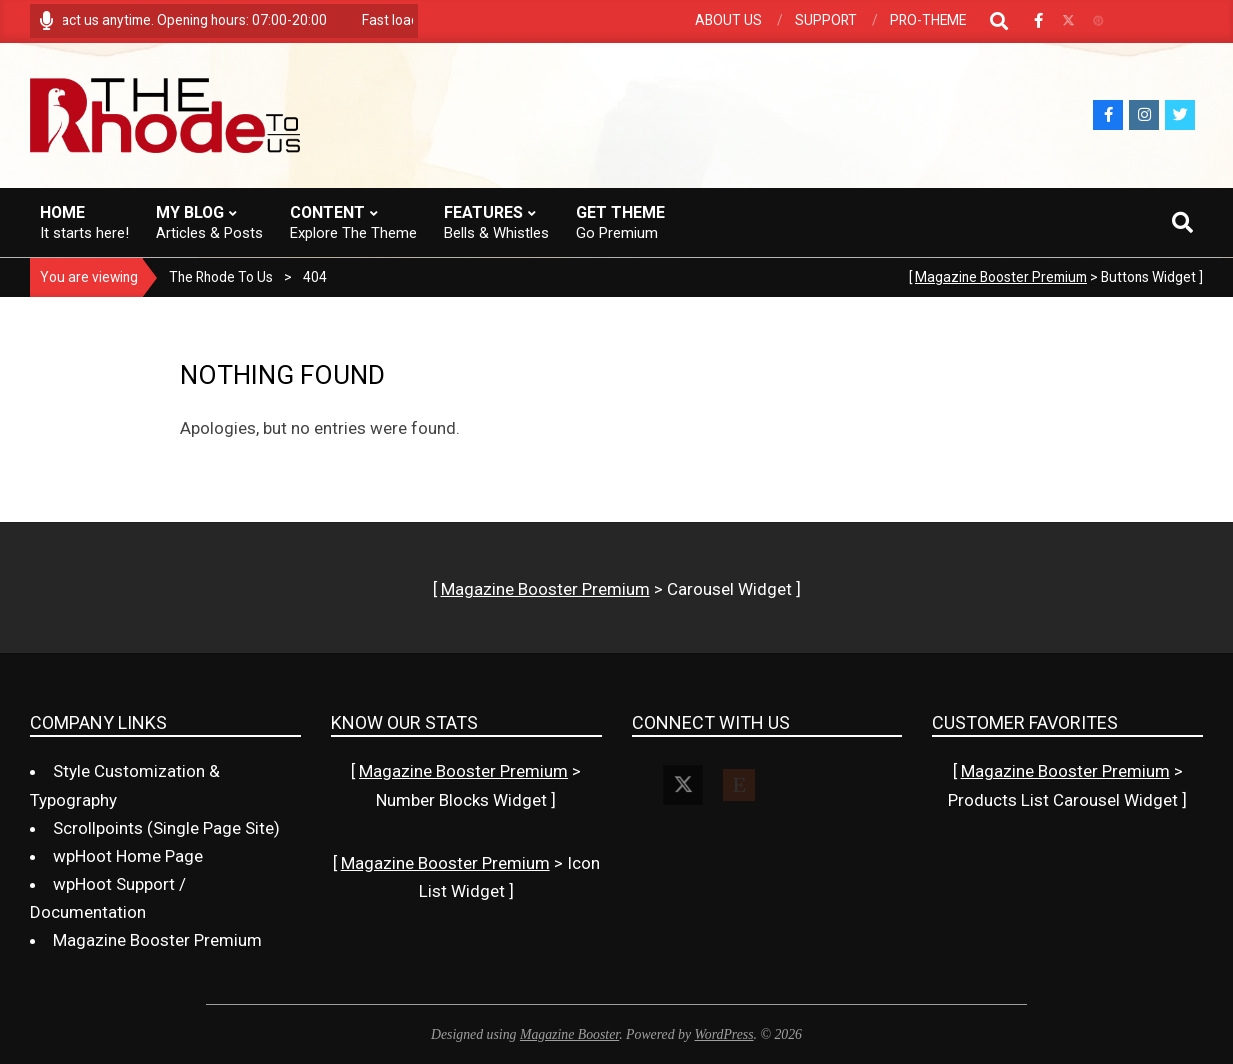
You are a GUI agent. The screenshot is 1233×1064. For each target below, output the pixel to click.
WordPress (724, 1034)
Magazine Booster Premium (1001, 277)
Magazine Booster (569, 1034)
